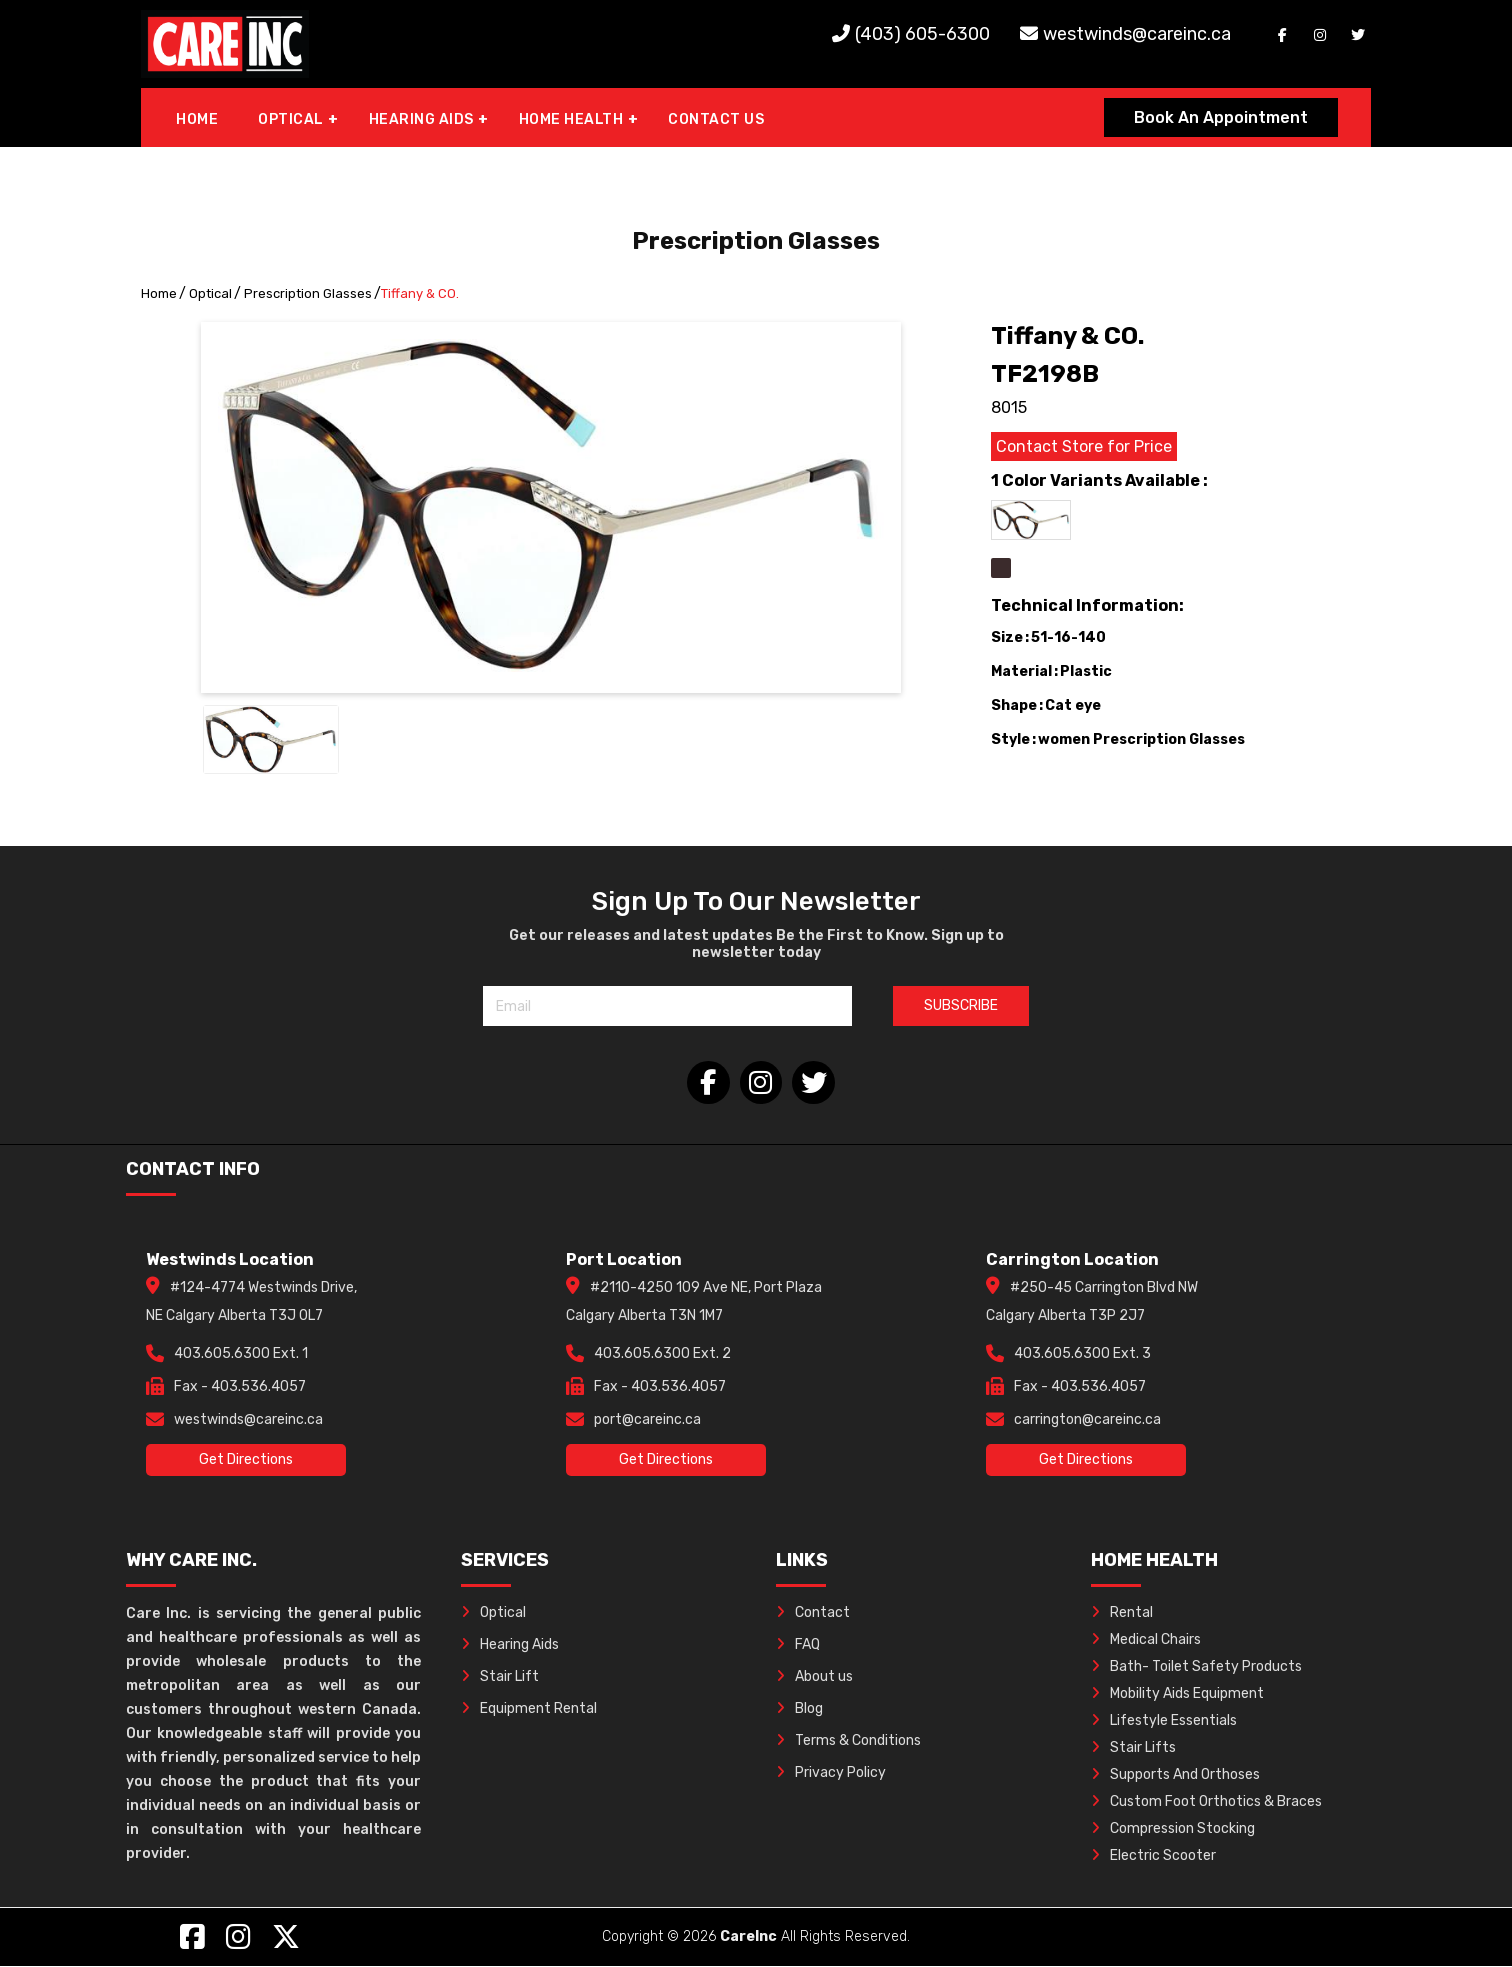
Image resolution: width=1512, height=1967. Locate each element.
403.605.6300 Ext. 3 (1082, 1354)
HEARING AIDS (421, 119)
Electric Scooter (1153, 1856)
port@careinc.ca (647, 1420)
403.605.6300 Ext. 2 (662, 1354)
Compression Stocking (1173, 1829)
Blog (799, 1709)
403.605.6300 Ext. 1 (241, 1354)
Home (159, 293)
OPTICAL (291, 119)
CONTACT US (716, 119)
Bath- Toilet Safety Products (1196, 1667)
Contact (813, 1613)
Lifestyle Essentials (1164, 1721)
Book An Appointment (1221, 117)
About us (814, 1677)
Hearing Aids (510, 1645)
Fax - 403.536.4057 (240, 1387)
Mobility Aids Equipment (1177, 1694)
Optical (210, 293)
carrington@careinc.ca (1087, 1420)
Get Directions (246, 1460)
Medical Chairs (1146, 1640)
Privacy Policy (831, 1773)
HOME (197, 119)
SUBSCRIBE (961, 1005)
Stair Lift (500, 1677)
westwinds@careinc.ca (1137, 34)
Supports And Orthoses (1175, 1775)
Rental (1122, 1613)
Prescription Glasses (308, 293)
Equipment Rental (529, 1709)
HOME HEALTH (571, 119)
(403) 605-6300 (922, 34)
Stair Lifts (1133, 1748)
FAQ (798, 1645)
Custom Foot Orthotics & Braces (1206, 1802)
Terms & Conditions (848, 1741)
